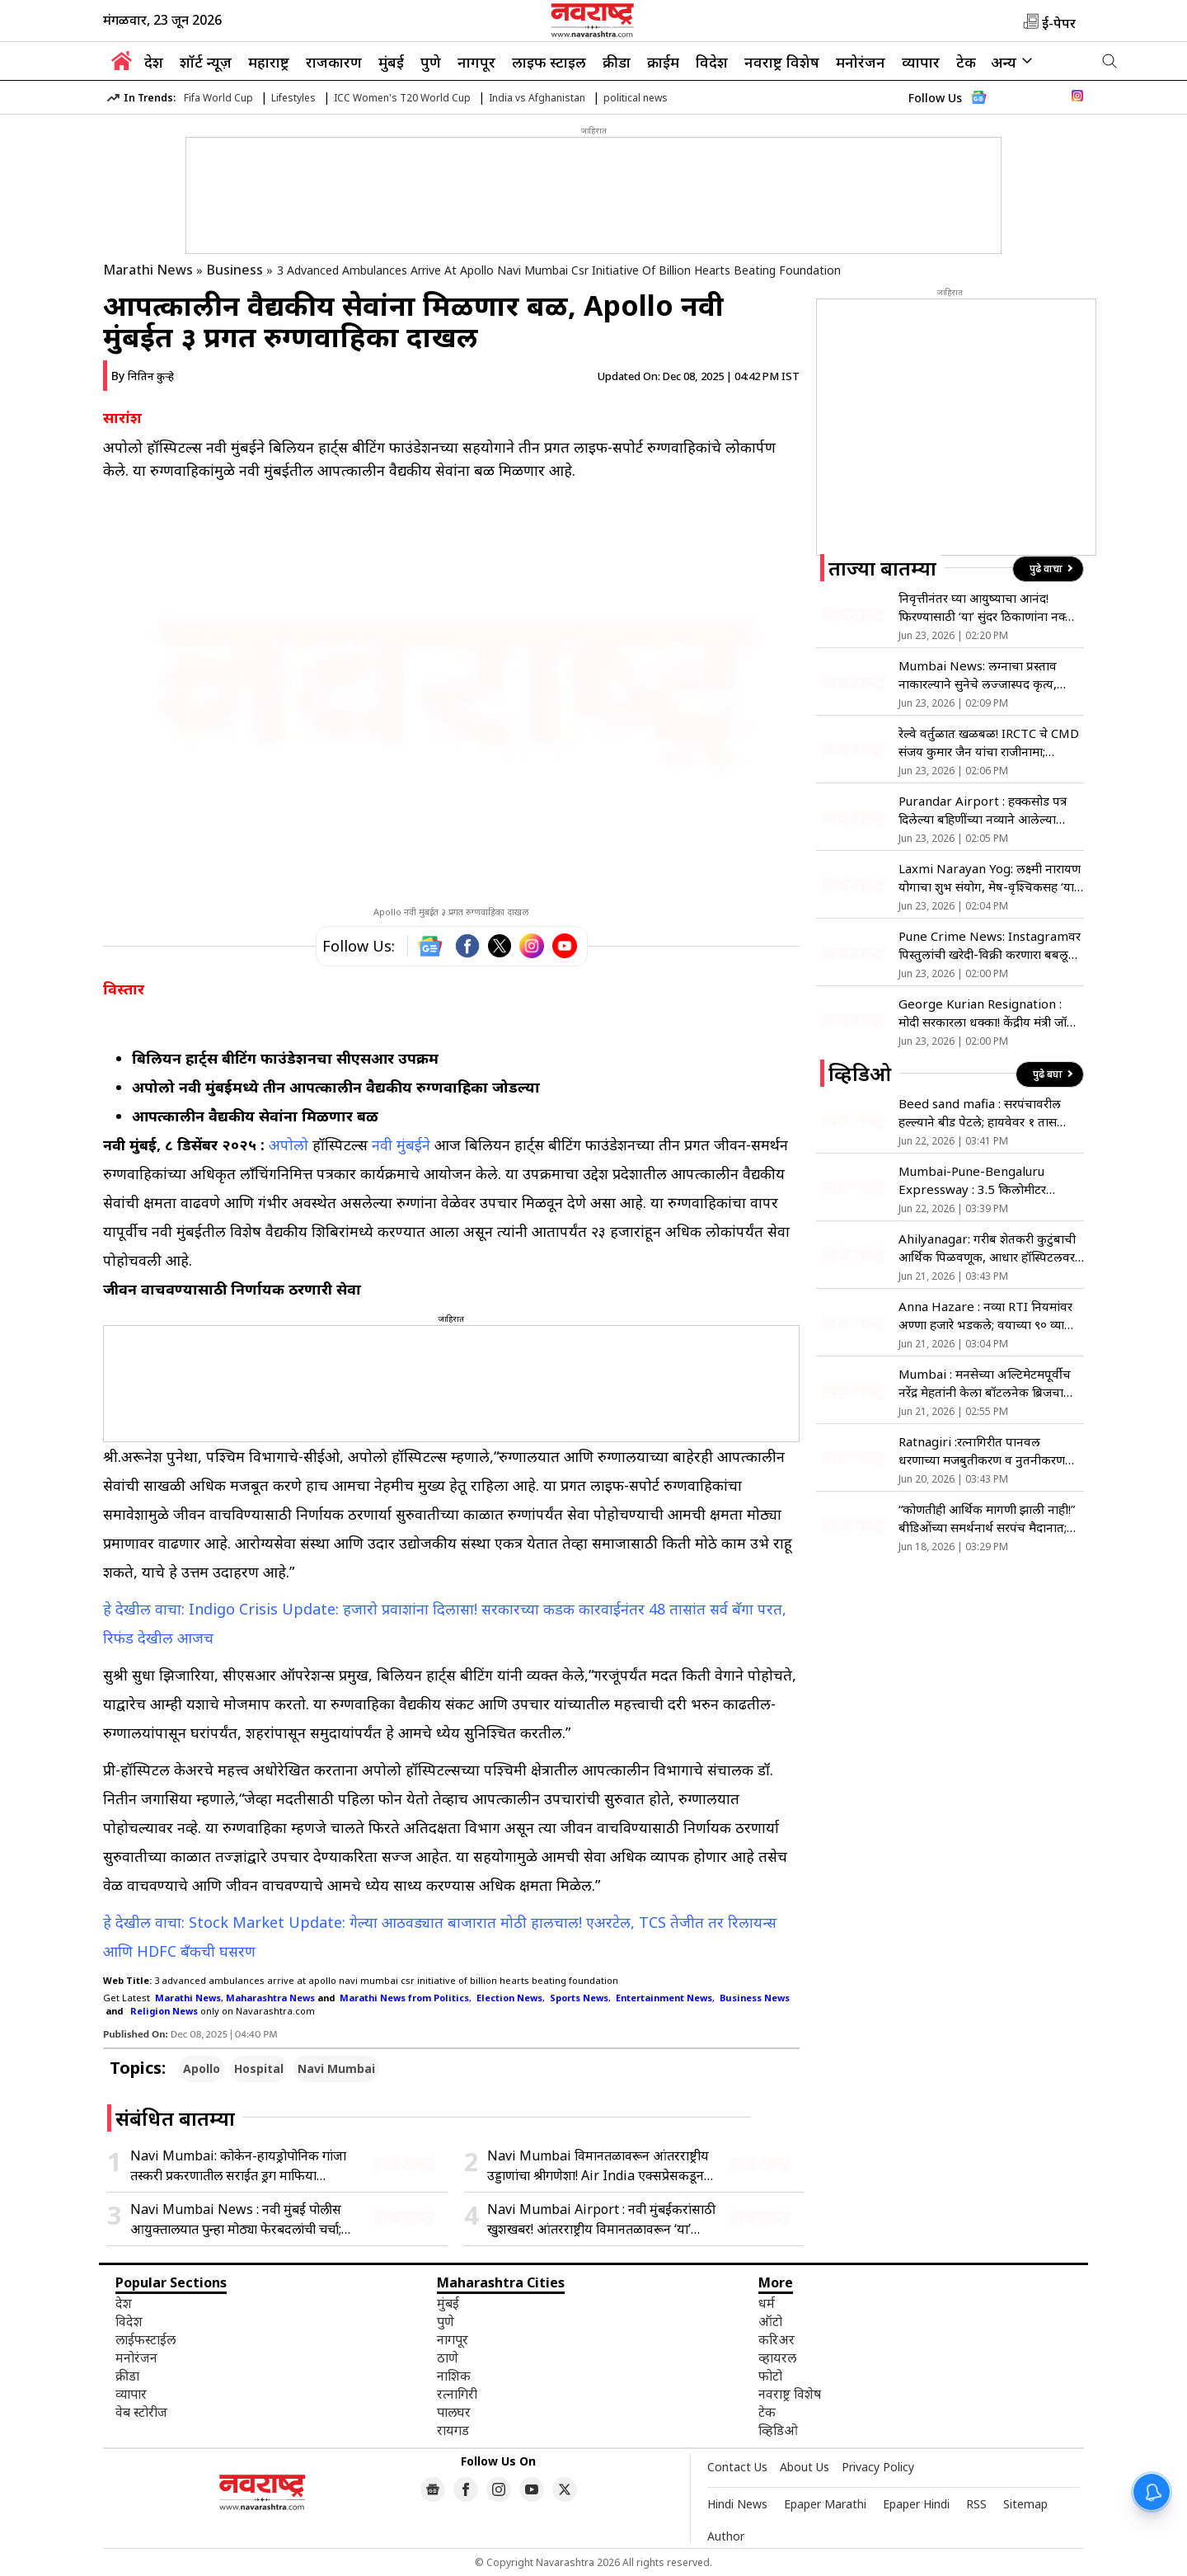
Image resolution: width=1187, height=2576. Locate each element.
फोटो (770, 2376)
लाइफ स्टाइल (549, 62)
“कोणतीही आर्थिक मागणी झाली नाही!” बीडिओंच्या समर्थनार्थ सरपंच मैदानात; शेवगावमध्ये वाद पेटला (986, 1518)
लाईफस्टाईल (145, 2339)
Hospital (259, 2068)
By (142, 375)
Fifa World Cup (218, 98)
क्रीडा (617, 62)
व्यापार (921, 62)
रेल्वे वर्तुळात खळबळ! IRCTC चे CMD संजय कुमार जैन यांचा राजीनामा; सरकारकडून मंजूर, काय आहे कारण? (988, 742)
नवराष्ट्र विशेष (781, 62)
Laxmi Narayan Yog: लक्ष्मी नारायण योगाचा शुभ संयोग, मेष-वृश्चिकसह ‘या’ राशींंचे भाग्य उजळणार (989, 877)
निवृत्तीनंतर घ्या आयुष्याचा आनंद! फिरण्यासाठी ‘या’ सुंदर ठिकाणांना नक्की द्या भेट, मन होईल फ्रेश (988, 607)
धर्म (766, 2303)
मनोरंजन (860, 62)
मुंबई (391, 62)
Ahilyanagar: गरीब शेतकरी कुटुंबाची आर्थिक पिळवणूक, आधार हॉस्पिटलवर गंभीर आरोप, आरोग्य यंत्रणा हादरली (987, 1248)
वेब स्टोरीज (141, 2412)
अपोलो (288, 1144)
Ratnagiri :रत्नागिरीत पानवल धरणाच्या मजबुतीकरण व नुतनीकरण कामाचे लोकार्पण (981, 1451)
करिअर (776, 2339)
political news (635, 98)
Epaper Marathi (825, 2504)
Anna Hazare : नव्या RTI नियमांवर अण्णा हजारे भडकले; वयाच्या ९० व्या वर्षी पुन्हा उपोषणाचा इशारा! (985, 1315)
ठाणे (447, 2357)
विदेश (712, 62)
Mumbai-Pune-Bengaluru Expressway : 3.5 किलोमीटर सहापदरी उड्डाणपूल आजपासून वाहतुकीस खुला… (972, 1180)
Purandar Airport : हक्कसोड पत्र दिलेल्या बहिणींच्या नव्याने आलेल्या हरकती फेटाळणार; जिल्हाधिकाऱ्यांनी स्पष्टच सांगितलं (982, 810)
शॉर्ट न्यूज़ (206, 62)
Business (235, 270)
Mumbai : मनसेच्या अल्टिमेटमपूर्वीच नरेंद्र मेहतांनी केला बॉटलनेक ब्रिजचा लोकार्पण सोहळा (984, 1383)
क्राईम (663, 62)
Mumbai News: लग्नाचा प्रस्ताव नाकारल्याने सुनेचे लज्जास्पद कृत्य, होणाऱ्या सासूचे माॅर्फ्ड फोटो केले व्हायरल (990, 675)
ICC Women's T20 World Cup (402, 98)
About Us (804, 2467)
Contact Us (737, 2467)
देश (153, 62)
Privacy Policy (878, 2467)
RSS (976, 2504)
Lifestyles (293, 98)
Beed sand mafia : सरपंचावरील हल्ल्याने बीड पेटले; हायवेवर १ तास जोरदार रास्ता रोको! (979, 1113)
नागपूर (476, 62)
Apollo (201, 2068)
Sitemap (1025, 2504)
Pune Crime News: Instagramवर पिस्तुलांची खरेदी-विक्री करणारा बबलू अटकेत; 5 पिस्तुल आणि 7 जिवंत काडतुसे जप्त (989, 945)
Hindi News (737, 2504)
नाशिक (454, 2376)
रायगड (453, 2430)
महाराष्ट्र (268, 62)
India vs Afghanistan (537, 98)
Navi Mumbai (336, 2068)
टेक (966, 62)
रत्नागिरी (457, 2394)
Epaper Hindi (916, 2504)
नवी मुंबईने (401, 1144)
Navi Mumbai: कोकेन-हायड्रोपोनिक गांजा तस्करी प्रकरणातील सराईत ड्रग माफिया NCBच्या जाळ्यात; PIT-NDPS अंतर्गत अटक (242, 2165)
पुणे (430, 62)
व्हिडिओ (778, 2430)
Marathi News (148, 270)
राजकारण (334, 62)
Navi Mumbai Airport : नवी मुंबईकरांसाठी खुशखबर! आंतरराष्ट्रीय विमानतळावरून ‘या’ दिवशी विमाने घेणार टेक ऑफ (601, 2219)
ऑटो (770, 2321)
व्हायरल (777, 2357)
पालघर (454, 2412)
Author (725, 2536)
